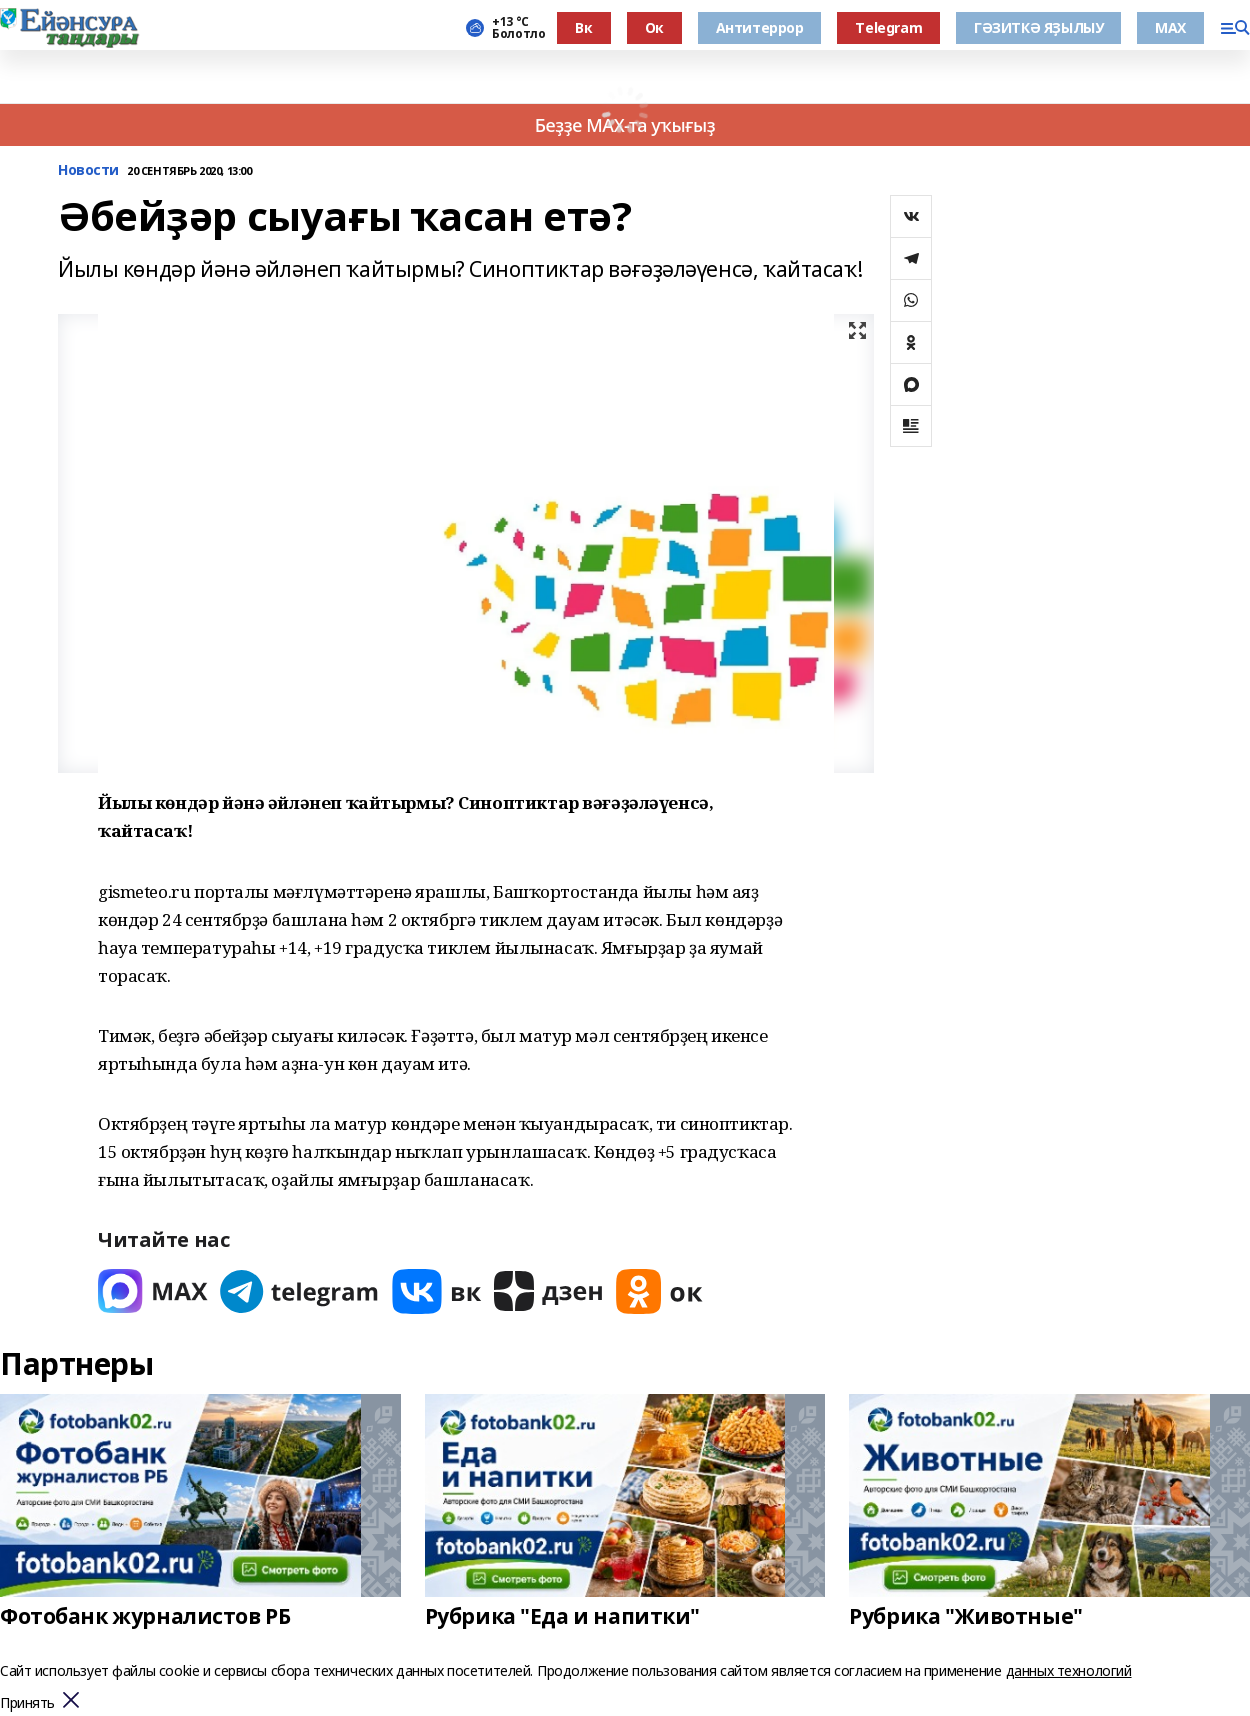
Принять (27, 1703)
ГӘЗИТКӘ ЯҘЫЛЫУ (1038, 27)
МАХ (1170, 27)
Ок (654, 27)
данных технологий (1069, 1670)
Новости (88, 170)
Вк (583, 27)
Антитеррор (760, 27)
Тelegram (888, 27)
